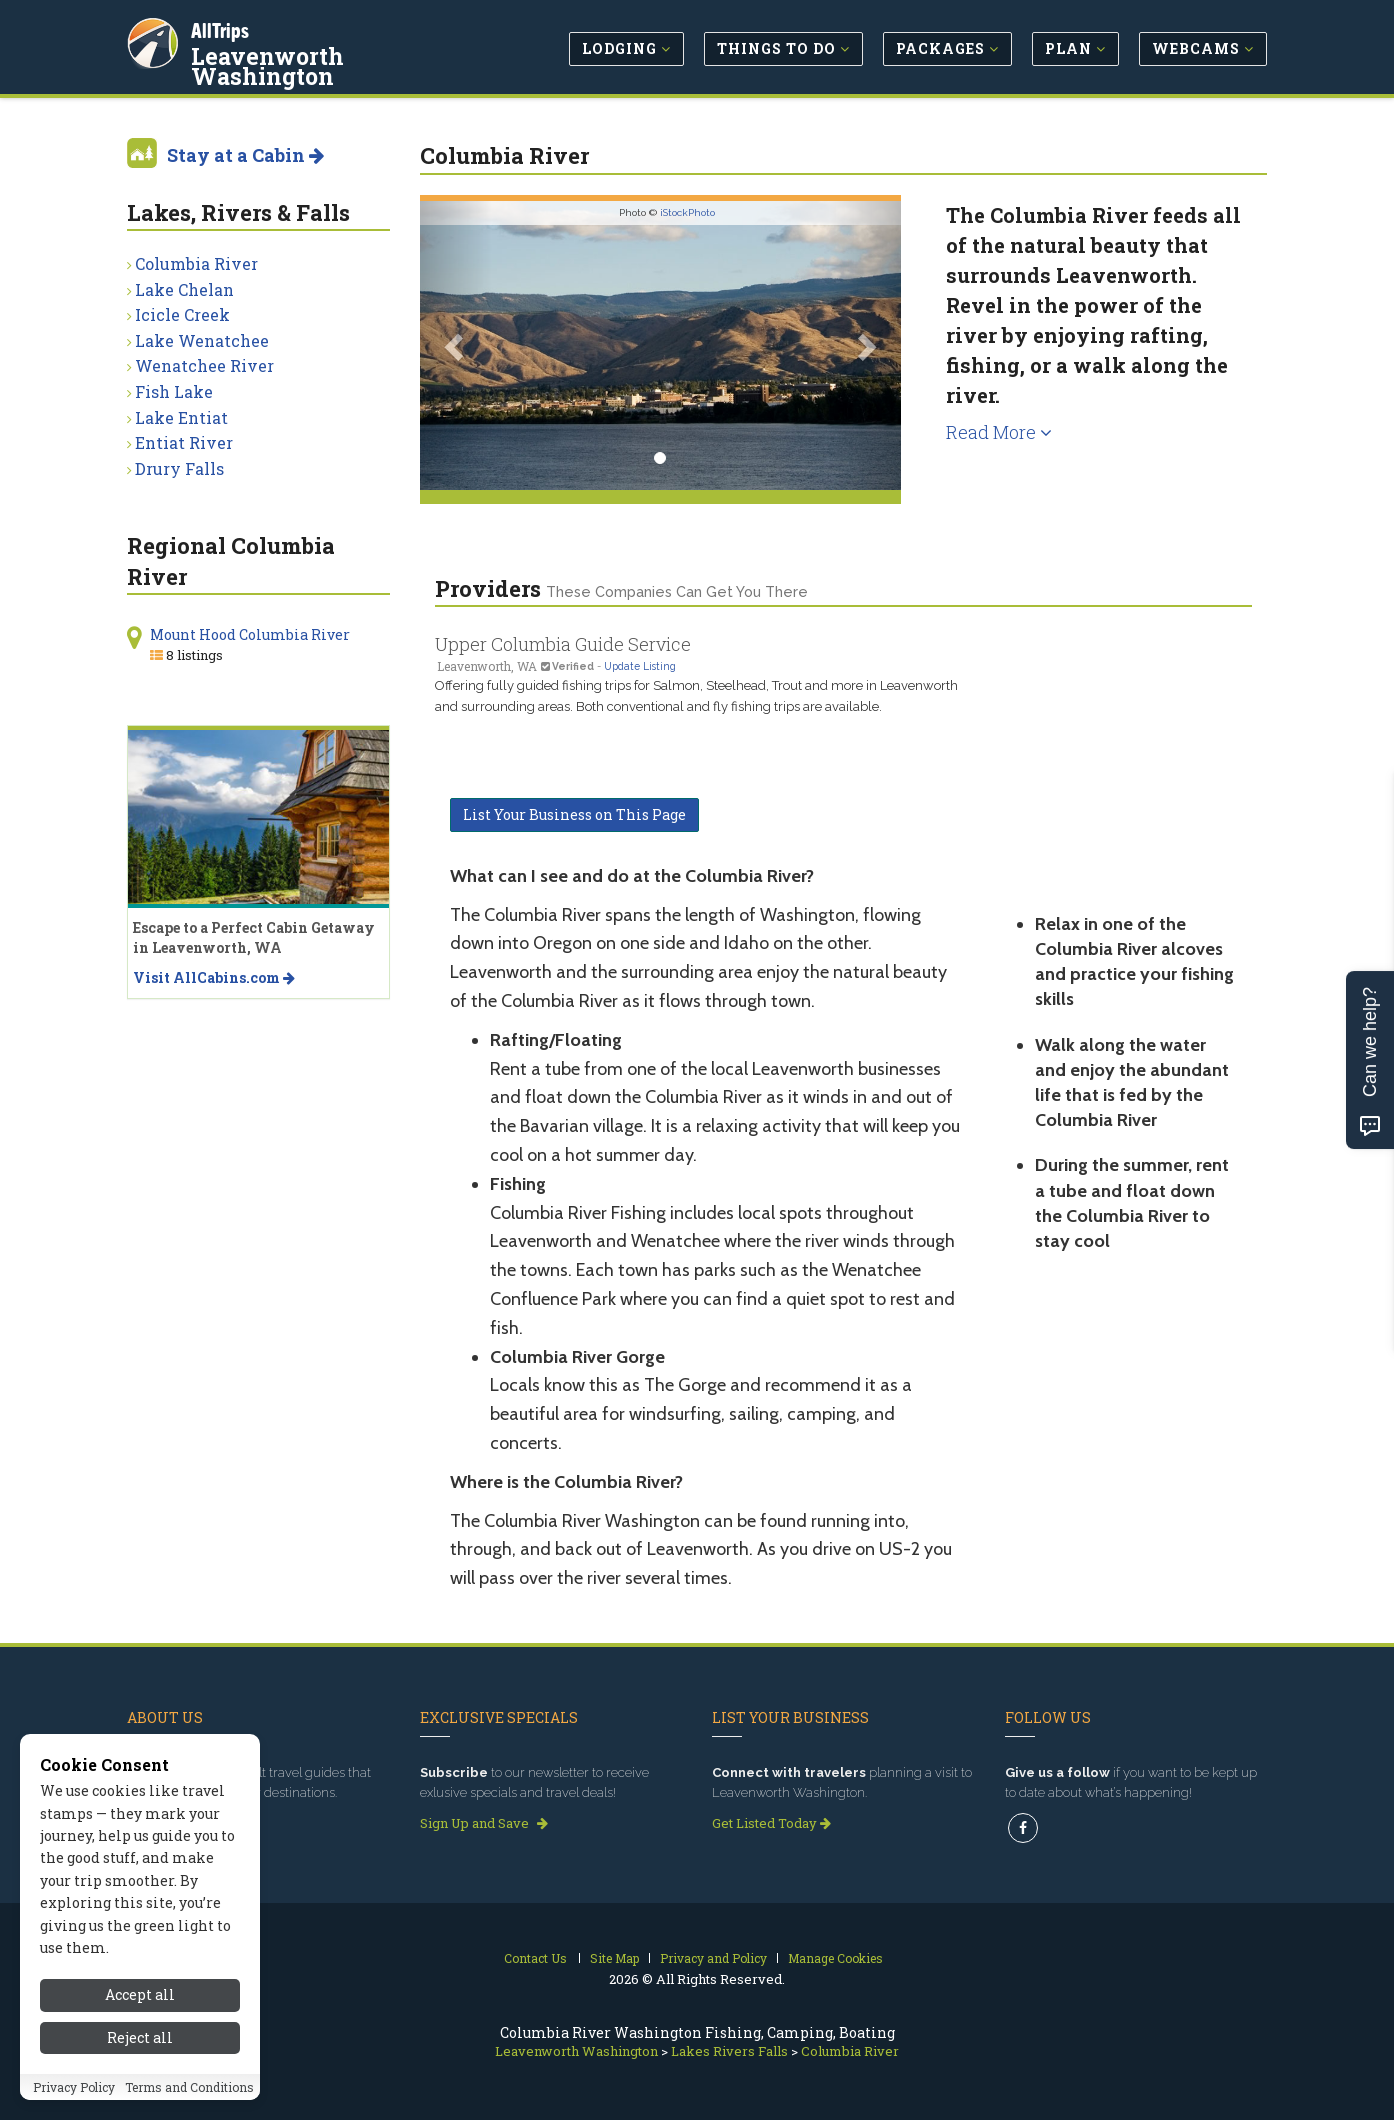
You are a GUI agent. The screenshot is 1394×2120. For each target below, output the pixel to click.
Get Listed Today (771, 1823)
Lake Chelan (184, 289)
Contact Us (535, 1958)
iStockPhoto (687, 212)
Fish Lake (174, 391)
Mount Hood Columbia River (250, 634)
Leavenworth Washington (344, 54)
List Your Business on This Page (574, 814)
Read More (999, 432)
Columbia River (196, 263)
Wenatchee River (204, 365)
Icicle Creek (182, 314)
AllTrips (222, 28)
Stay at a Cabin (245, 155)
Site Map (614, 1958)
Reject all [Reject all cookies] (140, 2080)
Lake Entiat (181, 417)
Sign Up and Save (484, 1823)
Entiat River (184, 442)
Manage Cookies (835, 1958)
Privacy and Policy (713, 1958)
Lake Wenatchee (202, 340)
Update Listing (640, 666)
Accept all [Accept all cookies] (140, 2038)
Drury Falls (179, 468)
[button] (456, 345)
